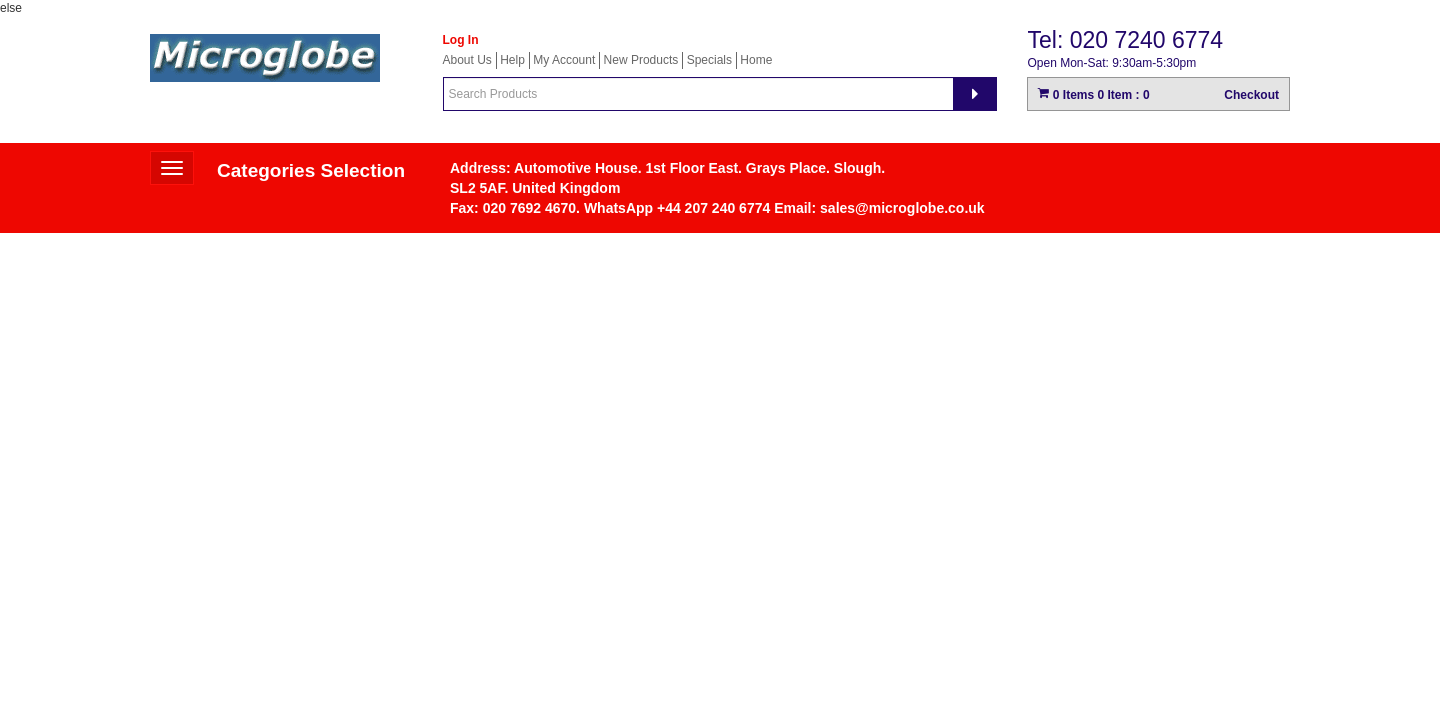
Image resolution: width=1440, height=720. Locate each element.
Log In (461, 40)
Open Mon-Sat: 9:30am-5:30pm (1111, 63)
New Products (641, 60)
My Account (564, 60)
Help (512, 60)
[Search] (975, 94)
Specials (709, 60)
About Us (467, 60)
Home (756, 60)
